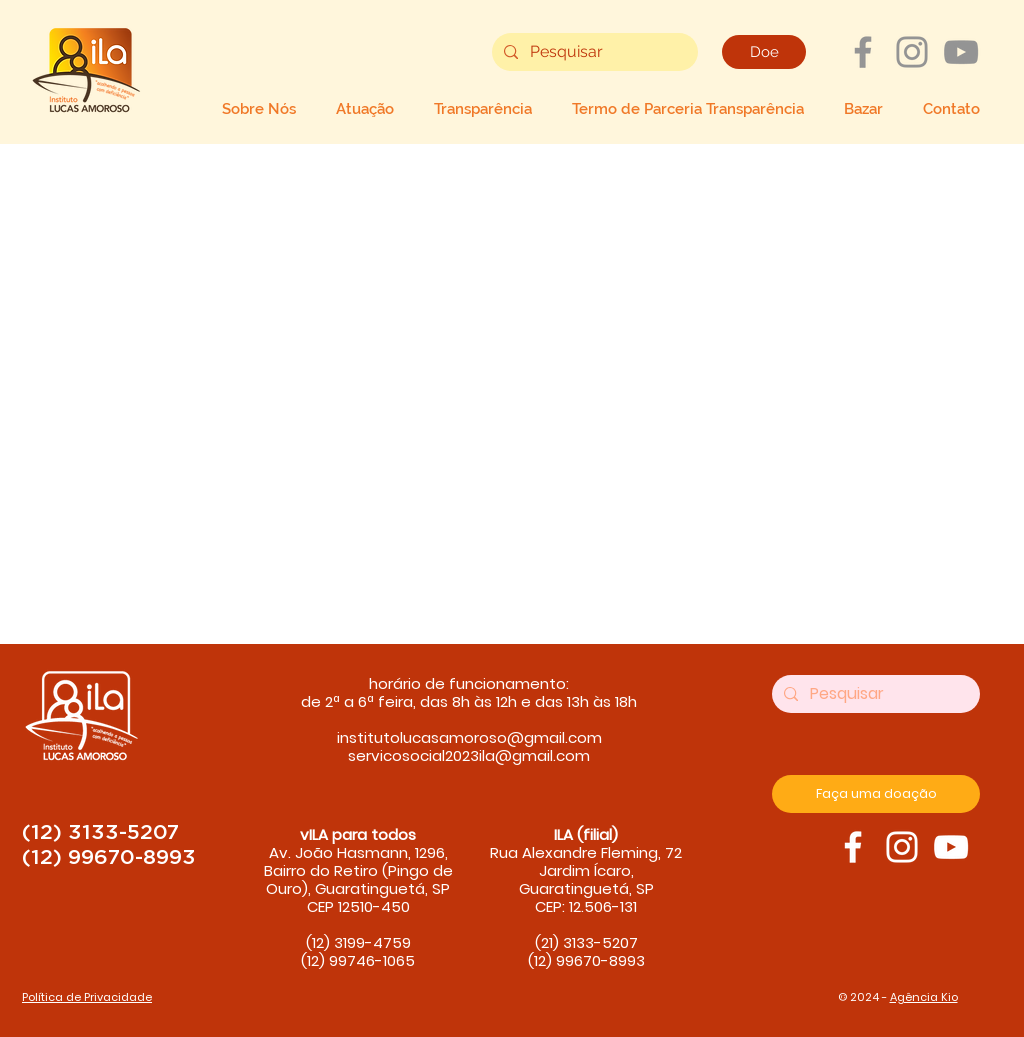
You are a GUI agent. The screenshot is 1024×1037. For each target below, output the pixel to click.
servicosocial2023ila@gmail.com (469, 755)
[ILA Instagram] (902, 847)
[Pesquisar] (593, 52)
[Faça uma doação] (876, 794)
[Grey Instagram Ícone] (912, 52)
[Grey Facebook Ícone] (863, 52)
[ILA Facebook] (853, 847)
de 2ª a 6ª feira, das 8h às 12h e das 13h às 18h (469, 701)
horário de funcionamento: (469, 683)
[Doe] (764, 52)
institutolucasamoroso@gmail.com (469, 737)
